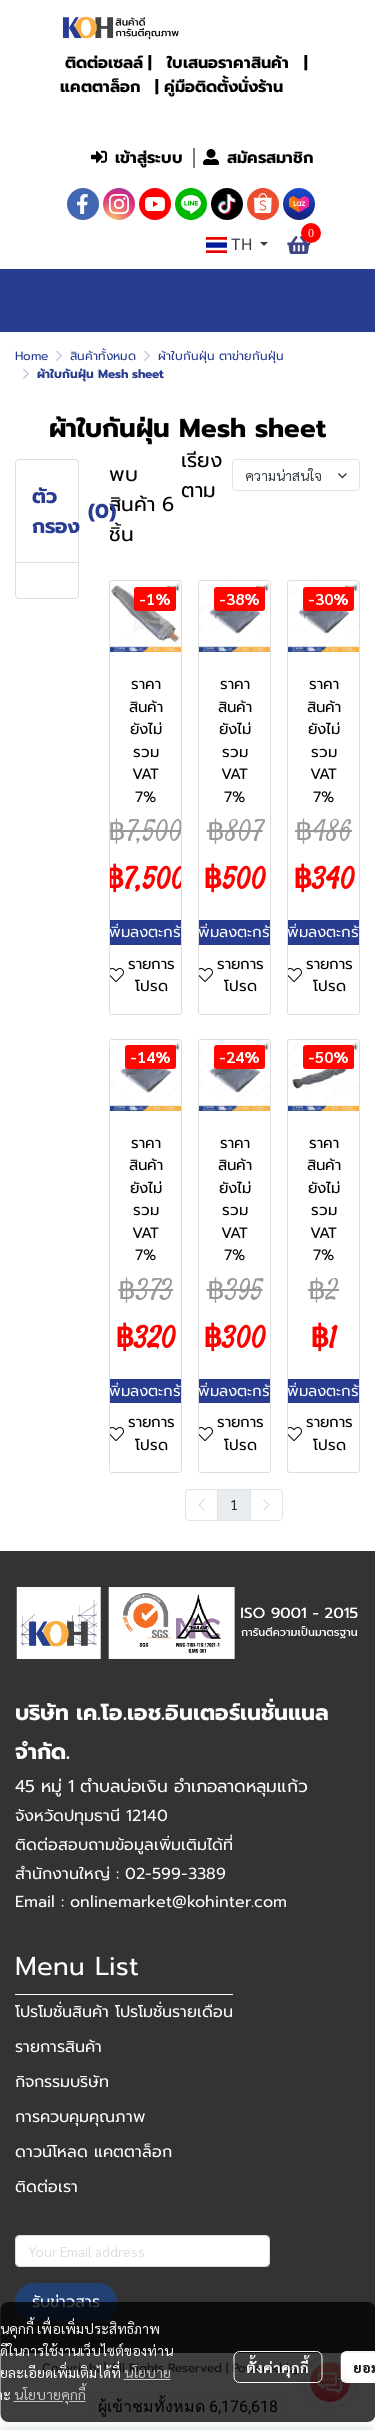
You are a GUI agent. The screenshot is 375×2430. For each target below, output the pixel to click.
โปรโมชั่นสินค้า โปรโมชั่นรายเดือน (124, 2012)
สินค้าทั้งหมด (103, 356)
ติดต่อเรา (46, 2187)
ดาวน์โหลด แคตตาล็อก (93, 2152)
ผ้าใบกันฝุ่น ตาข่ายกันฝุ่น (221, 356)
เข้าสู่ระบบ (137, 158)
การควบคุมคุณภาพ (80, 2117)
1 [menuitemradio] (234, 1504)
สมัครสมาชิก (258, 158)
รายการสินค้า (58, 2047)
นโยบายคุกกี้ (50, 2394)
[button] (190, 116)
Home (31, 356)
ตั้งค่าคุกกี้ (277, 2367)
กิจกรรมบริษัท (62, 2082)
